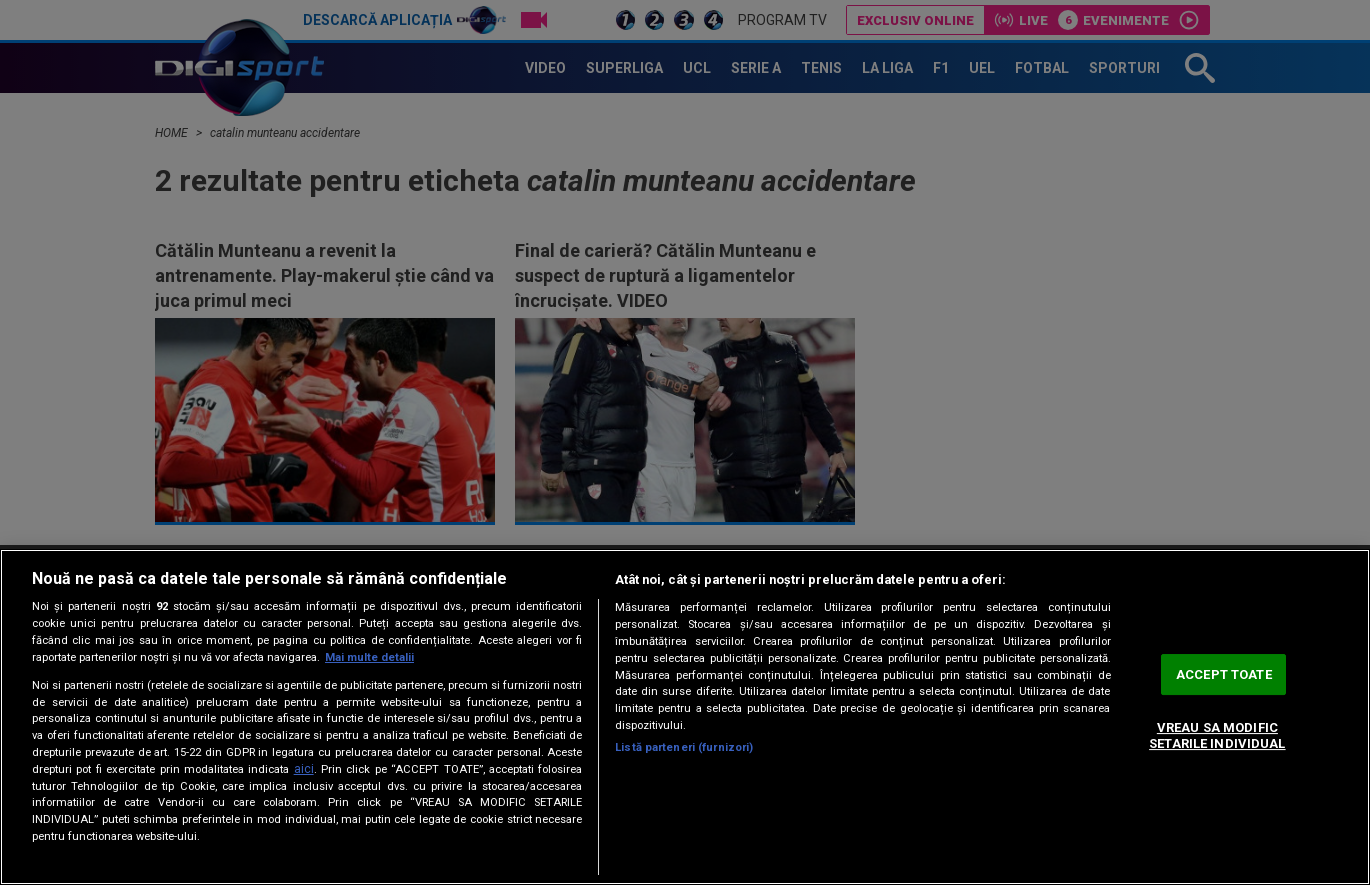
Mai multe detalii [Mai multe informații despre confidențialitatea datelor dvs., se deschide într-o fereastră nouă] (369, 657)
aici (304, 769)
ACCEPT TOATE (1224, 674)
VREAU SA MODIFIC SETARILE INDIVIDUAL (1217, 736)
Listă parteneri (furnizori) (684, 747)
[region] (685, 717)
